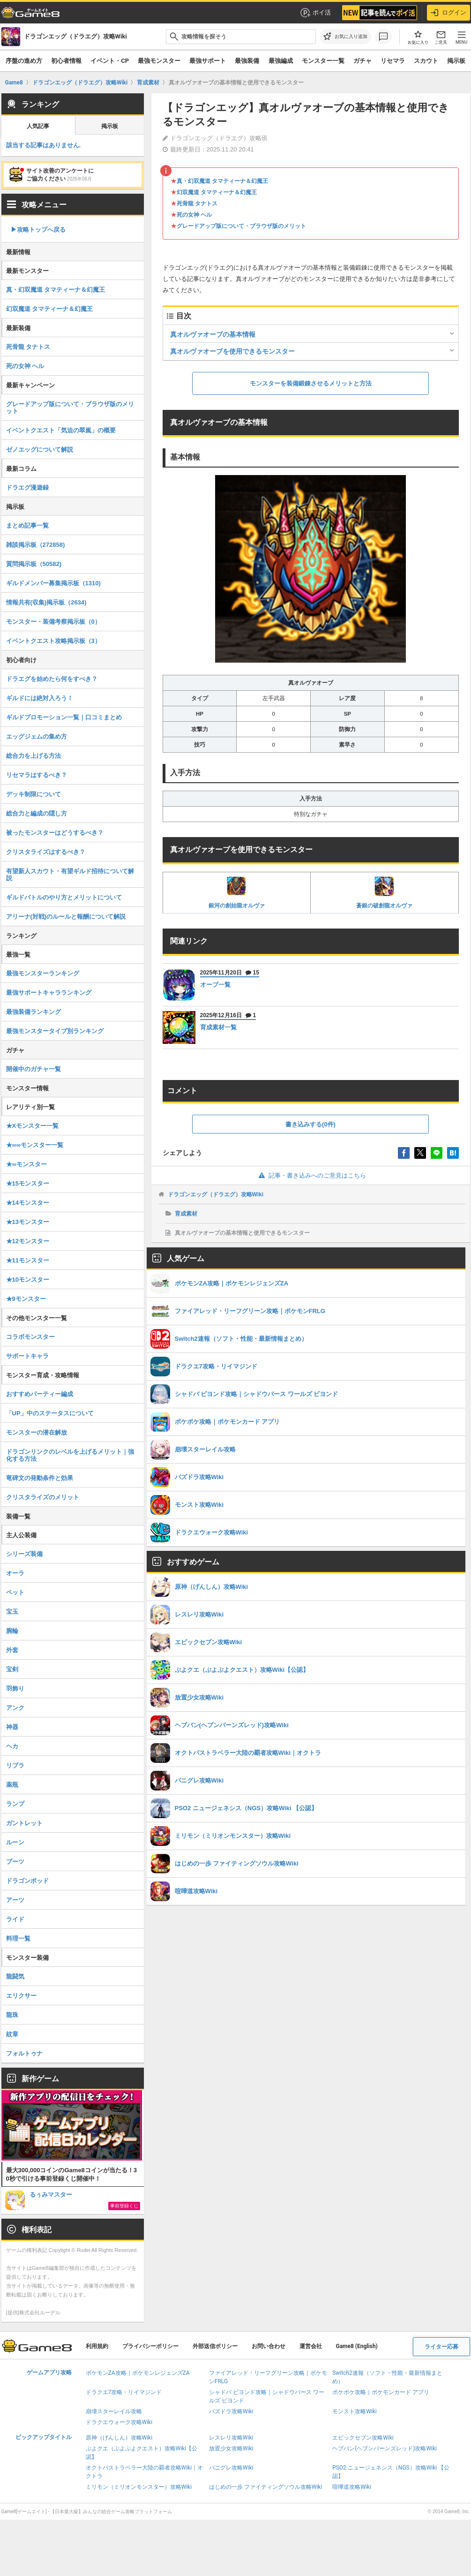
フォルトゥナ (24, 2053)
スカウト (426, 60)
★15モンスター (27, 1183)
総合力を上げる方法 (33, 755)
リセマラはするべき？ (36, 774)
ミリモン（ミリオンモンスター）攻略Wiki (139, 2487)
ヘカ (12, 1746)
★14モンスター (27, 1202)
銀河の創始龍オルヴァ (237, 892)
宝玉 (12, 1611)
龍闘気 (15, 1976)
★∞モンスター (26, 1164)
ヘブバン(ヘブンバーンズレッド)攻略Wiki (384, 2448)
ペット (15, 1592)
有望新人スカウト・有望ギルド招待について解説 (70, 875)
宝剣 (12, 1669)
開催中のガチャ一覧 (33, 1069)
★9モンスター (26, 1298)
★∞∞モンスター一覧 (35, 1144)
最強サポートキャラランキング (48, 992)
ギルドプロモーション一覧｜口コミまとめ (64, 717)
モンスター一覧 (323, 60)
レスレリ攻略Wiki (231, 2437)
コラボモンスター (30, 1336)
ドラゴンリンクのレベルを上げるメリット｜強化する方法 (70, 1455)
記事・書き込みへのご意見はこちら (310, 1175)
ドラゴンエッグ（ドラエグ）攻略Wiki (216, 1194)
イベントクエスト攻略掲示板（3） (53, 640)
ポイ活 (315, 12)
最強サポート (207, 60)
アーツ (15, 1900)
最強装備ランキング (33, 1011)
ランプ (15, 1803)
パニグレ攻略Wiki (231, 2467)
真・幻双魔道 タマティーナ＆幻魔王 (222, 181)
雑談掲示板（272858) (35, 544)
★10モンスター (27, 1279)
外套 (12, 1650)
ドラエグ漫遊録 (27, 487)
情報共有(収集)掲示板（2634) (46, 602)
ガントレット (24, 1823)
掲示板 (456, 60)
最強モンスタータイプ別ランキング (55, 1031)
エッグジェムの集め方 (36, 736)
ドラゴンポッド (27, 1880)
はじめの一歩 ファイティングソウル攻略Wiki (265, 2487)
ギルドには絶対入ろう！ (39, 698)
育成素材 (186, 1213)
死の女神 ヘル (194, 215)
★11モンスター (27, 1260)
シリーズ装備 (24, 1553)
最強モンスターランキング (42, 973)
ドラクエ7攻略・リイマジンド (124, 2392)
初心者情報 (66, 60)
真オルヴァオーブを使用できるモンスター (232, 351)
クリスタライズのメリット (42, 1497)
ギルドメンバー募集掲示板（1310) (53, 583)
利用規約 (97, 2346)
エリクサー (21, 1995)
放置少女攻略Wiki (231, 2448)
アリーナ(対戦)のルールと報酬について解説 (66, 916)
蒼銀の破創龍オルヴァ (384, 892)
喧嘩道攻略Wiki (351, 2487)
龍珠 (12, 2014)
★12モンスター (27, 1241)
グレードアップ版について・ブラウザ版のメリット (241, 226)
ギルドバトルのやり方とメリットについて (64, 897)
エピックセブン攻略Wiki (363, 2437)
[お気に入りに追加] (345, 36)
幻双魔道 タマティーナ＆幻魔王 (217, 192)
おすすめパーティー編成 (39, 1394)
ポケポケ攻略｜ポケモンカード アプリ (380, 2392)
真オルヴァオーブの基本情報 (212, 334)
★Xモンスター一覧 (32, 1125)
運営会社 (310, 2346)
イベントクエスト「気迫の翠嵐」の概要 (61, 430)
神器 (12, 1726)
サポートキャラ (27, 1356)
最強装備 (247, 60)
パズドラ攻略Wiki (231, 2411)
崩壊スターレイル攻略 (114, 2411)
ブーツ (15, 1861)
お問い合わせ (268, 2346)
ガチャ (362, 60)
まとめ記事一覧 (27, 525)
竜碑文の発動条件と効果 (39, 1477)
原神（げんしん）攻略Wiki (119, 2437)
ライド (15, 1919)
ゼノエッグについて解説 (39, 449)
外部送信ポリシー (215, 2346)
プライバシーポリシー (150, 2346)
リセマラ (393, 60)
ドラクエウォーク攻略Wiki (119, 2422)
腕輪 (12, 1630)
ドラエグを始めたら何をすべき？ (51, 678)
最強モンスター (159, 60)
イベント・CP (109, 60)
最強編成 (281, 60)
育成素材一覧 (218, 1027)
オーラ (15, 1573)
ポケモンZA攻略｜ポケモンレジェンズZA (138, 2373)
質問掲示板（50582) (33, 563)
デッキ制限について (33, 794)
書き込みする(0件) (310, 1124)
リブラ (15, 1765)
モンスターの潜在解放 (36, 1432)
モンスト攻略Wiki (354, 2411)
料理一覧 (18, 1938)
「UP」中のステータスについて (50, 1413)
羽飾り (15, 1688)
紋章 (12, 2034)
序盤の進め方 (24, 60)
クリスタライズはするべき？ (45, 851)
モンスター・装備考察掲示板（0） (53, 621)
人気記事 (38, 126)
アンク (15, 1707)
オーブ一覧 (215, 984)
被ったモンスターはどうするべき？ (55, 832)
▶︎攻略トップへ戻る (38, 229)
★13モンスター (27, 1221)
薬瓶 (12, 1784)
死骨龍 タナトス (197, 203)
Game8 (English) (357, 2346)
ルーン (15, 1842)
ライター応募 (441, 2346)
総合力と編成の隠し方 (36, 813)
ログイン (448, 12)
